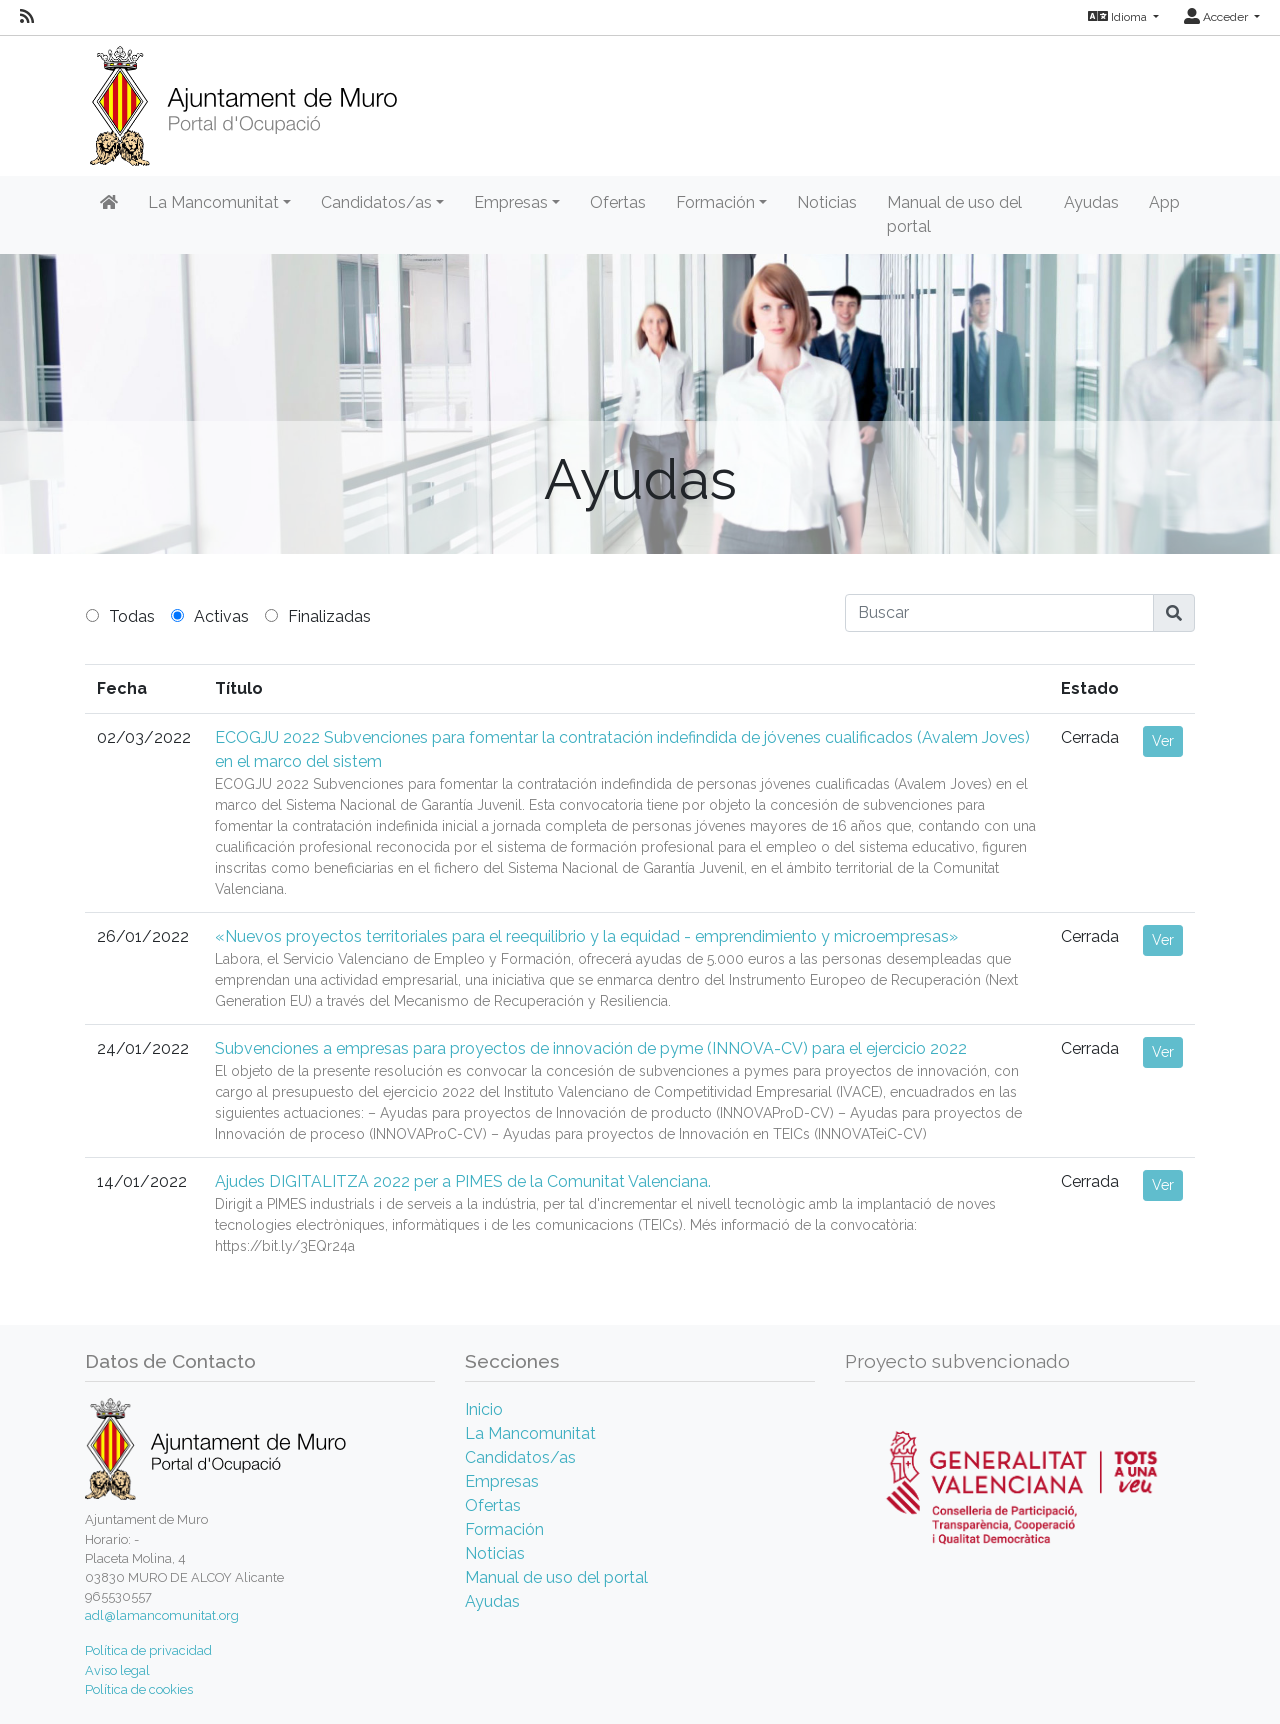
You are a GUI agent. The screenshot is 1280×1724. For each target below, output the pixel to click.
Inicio (484, 1409)
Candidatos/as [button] (376, 202)
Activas (221, 616)
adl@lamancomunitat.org (162, 1615)
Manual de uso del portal (954, 214)
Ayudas (1091, 202)
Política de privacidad (148, 1650)
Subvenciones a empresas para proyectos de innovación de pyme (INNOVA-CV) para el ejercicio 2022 (591, 1048)
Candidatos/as (520, 1457)
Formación (504, 1529)
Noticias (827, 202)
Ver (1163, 741)
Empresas (502, 1481)
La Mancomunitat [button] (213, 202)
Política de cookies (139, 1689)
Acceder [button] (1217, 17)
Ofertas (618, 202)
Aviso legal (117, 1670)
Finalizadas (329, 616)
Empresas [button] (511, 202)
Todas (132, 616)
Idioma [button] (1119, 17)
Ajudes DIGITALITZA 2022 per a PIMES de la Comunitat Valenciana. (463, 1181)
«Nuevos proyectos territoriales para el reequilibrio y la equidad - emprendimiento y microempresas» (586, 936)
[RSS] (27, 17)
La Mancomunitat (530, 1433)
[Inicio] (243, 99)
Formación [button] (715, 202)
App (1164, 202)
